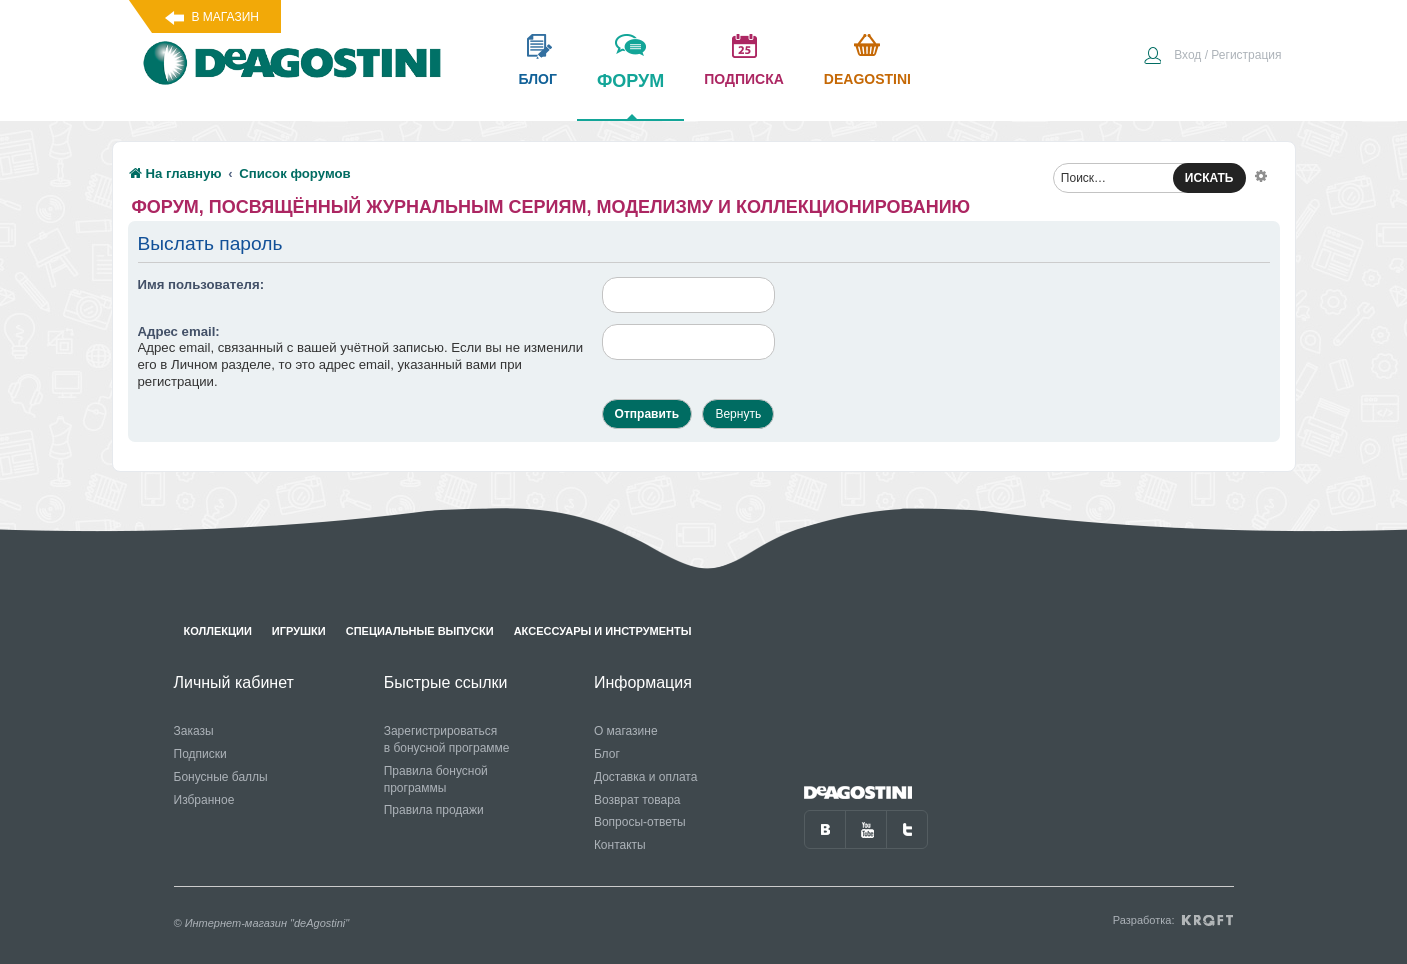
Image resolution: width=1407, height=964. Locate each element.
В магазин (225, 17)
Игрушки (299, 631)
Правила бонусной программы (436, 779)
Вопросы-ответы (640, 822)
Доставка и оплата (646, 777)
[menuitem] (1212, 57)
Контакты (620, 845)
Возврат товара (637, 800)
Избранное (204, 800)
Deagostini (867, 79)
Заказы (194, 731)
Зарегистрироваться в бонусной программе (447, 739)
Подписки (200, 754)
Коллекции (218, 631)
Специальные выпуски (420, 631)
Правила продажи (434, 810)
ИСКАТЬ (1209, 178)
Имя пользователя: (201, 284)
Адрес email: (179, 331)
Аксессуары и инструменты (603, 631)
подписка (744, 79)
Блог (607, 754)
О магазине (626, 731)
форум (630, 95)
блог (538, 79)
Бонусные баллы (221, 777)
